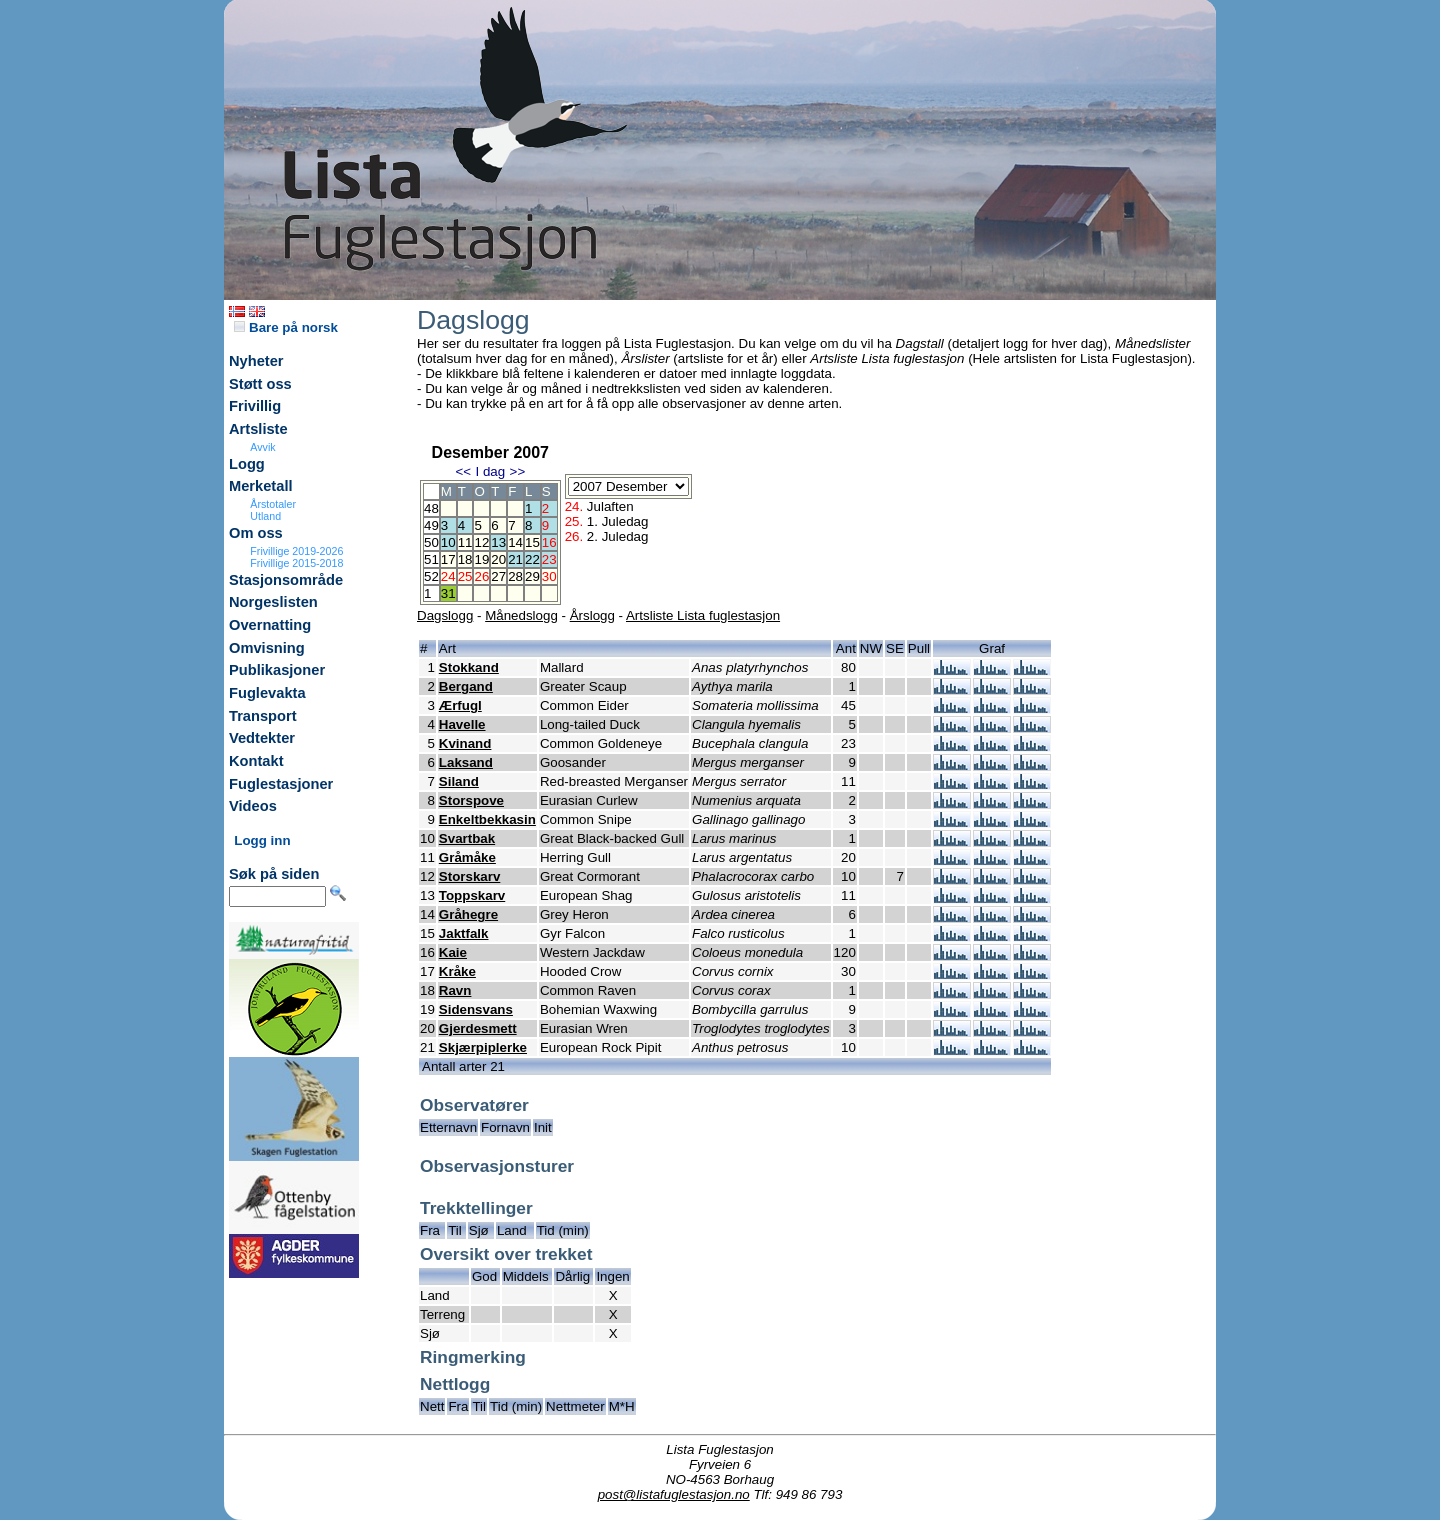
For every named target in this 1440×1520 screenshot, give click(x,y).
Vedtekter (262, 738)
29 (532, 576)
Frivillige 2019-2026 (296, 551)
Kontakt (256, 761)
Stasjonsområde (286, 580)
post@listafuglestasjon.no (674, 1494)
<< (463, 471)
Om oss (256, 533)
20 (498, 559)
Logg (247, 464)
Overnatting (270, 625)
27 (498, 576)
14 (515, 542)
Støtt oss (260, 384)
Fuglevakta (267, 693)
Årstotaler (273, 504)
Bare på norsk (286, 327)
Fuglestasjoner (281, 784)
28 (515, 576)
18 (465, 559)
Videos (253, 806)
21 (515, 559)
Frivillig (255, 406)
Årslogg (592, 615)
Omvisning (267, 648)
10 (448, 542)
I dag (490, 471)
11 (465, 542)
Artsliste (258, 429)
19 (481, 559)
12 (481, 542)
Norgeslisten (273, 602)
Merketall (261, 486)
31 (448, 593)
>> (518, 471)
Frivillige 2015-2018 (296, 563)
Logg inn (262, 840)
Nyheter (256, 361)
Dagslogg (445, 615)
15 (532, 542)
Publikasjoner (277, 670)
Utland (265, 516)
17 (448, 559)
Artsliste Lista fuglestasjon (703, 615)
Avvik (262, 447)
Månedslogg (521, 615)
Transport (263, 716)
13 (498, 542)
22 (532, 559)
